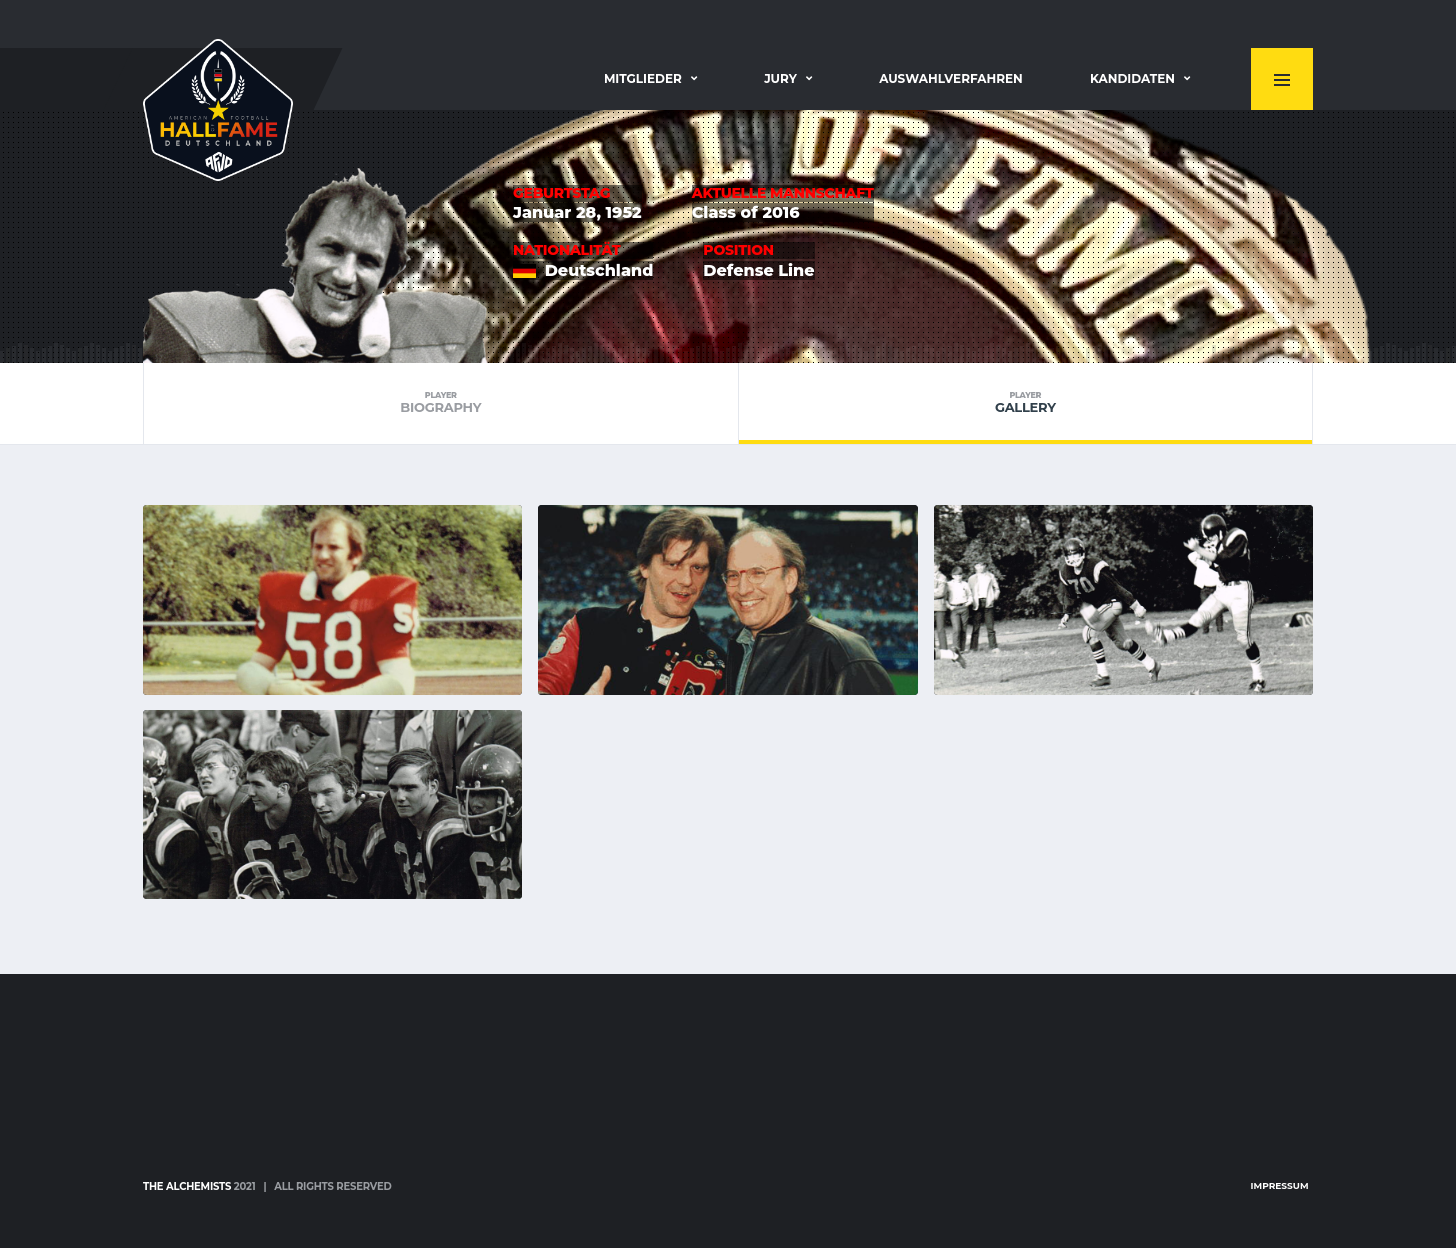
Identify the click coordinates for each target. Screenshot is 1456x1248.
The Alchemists (187, 1186)
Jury (780, 78)
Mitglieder (643, 78)
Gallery (1025, 403)
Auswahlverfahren (951, 78)
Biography (441, 403)
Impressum (1280, 1185)
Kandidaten (1132, 78)
